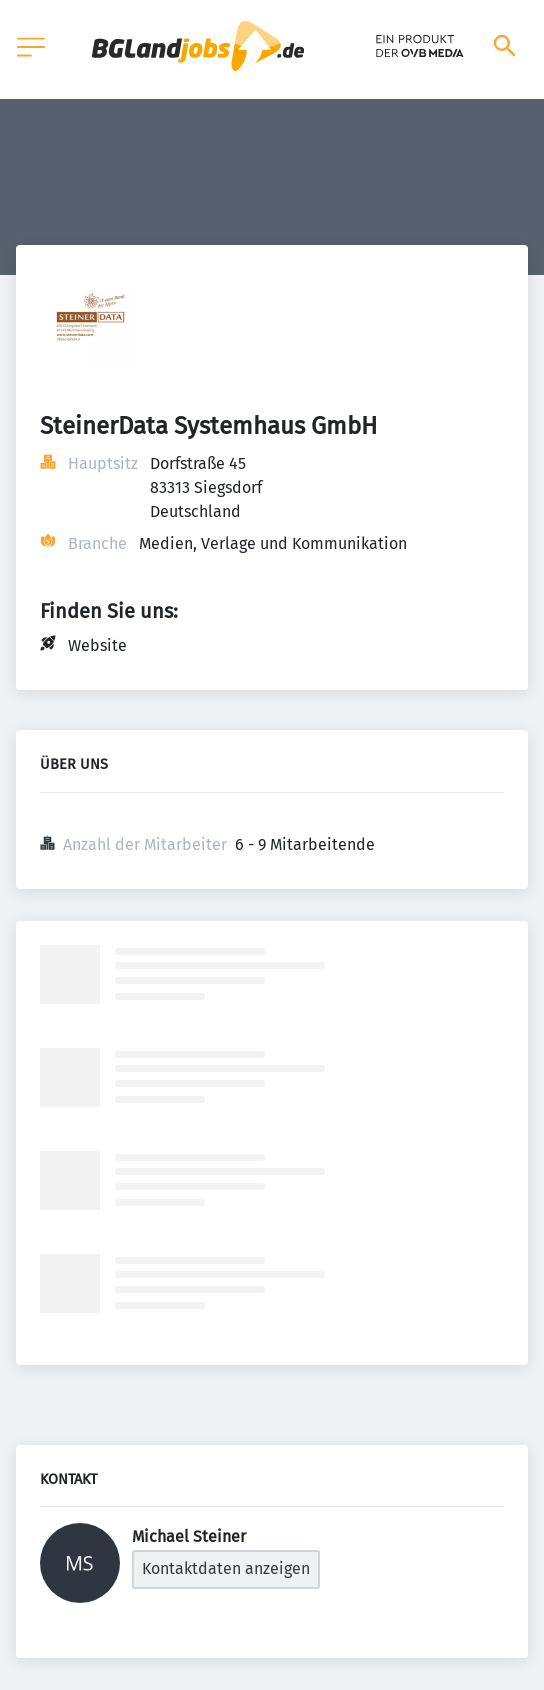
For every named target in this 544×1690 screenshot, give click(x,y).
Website (97, 645)
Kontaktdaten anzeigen (226, 1568)
